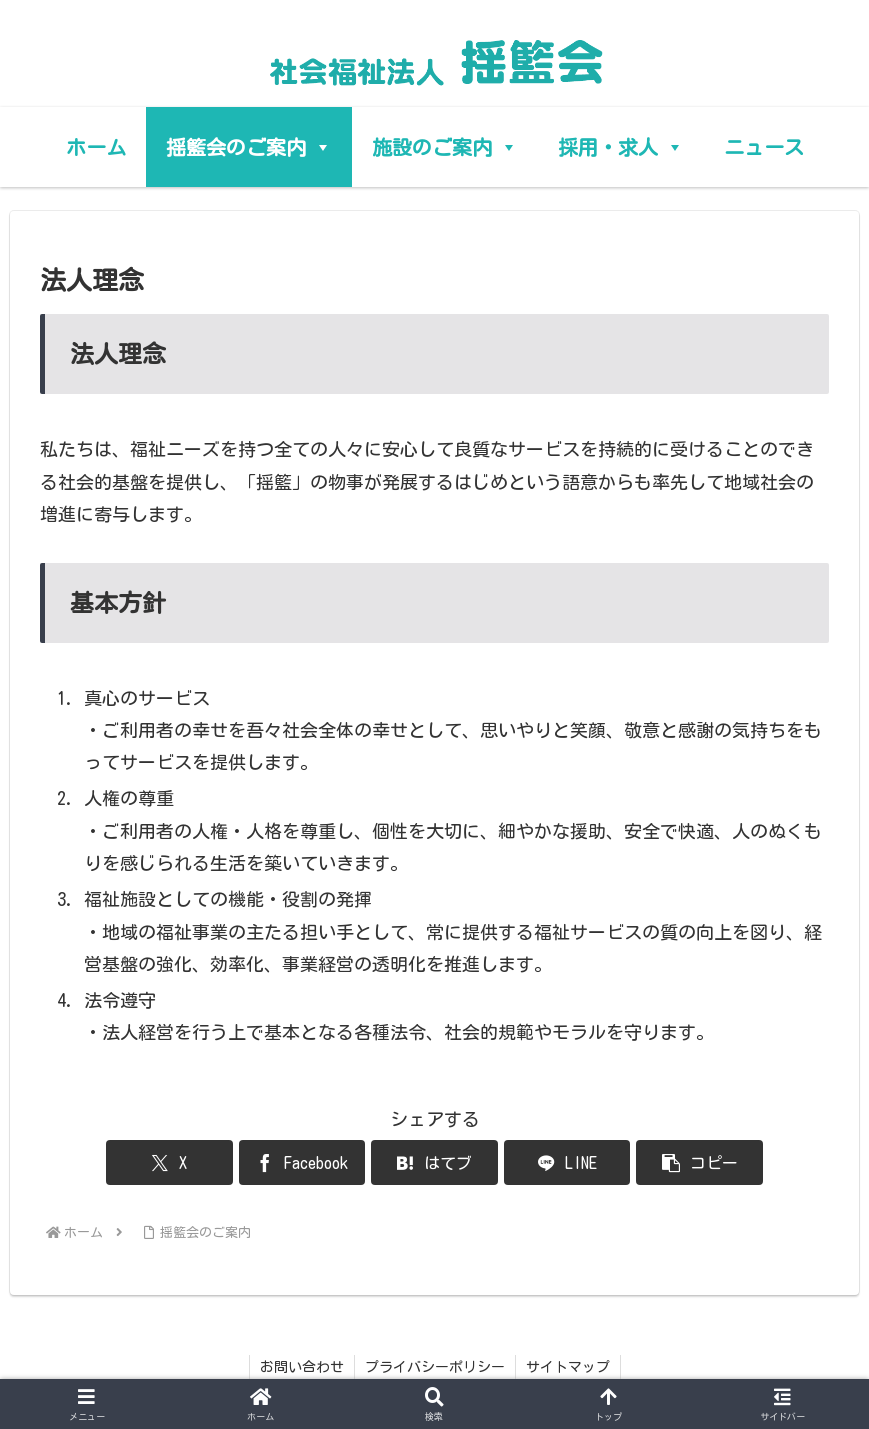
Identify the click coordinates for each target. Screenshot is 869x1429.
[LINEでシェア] (567, 1162)
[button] (699, 1162)
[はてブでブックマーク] (434, 1162)
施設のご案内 (445, 147)
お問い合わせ (302, 1367)
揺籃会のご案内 (249, 147)
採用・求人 (621, 147)
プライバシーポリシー (435, 1367)
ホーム (96, 147)
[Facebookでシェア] (302, 1162)
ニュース (764, 147)
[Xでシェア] (169, 1162)
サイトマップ (568, 1367)
